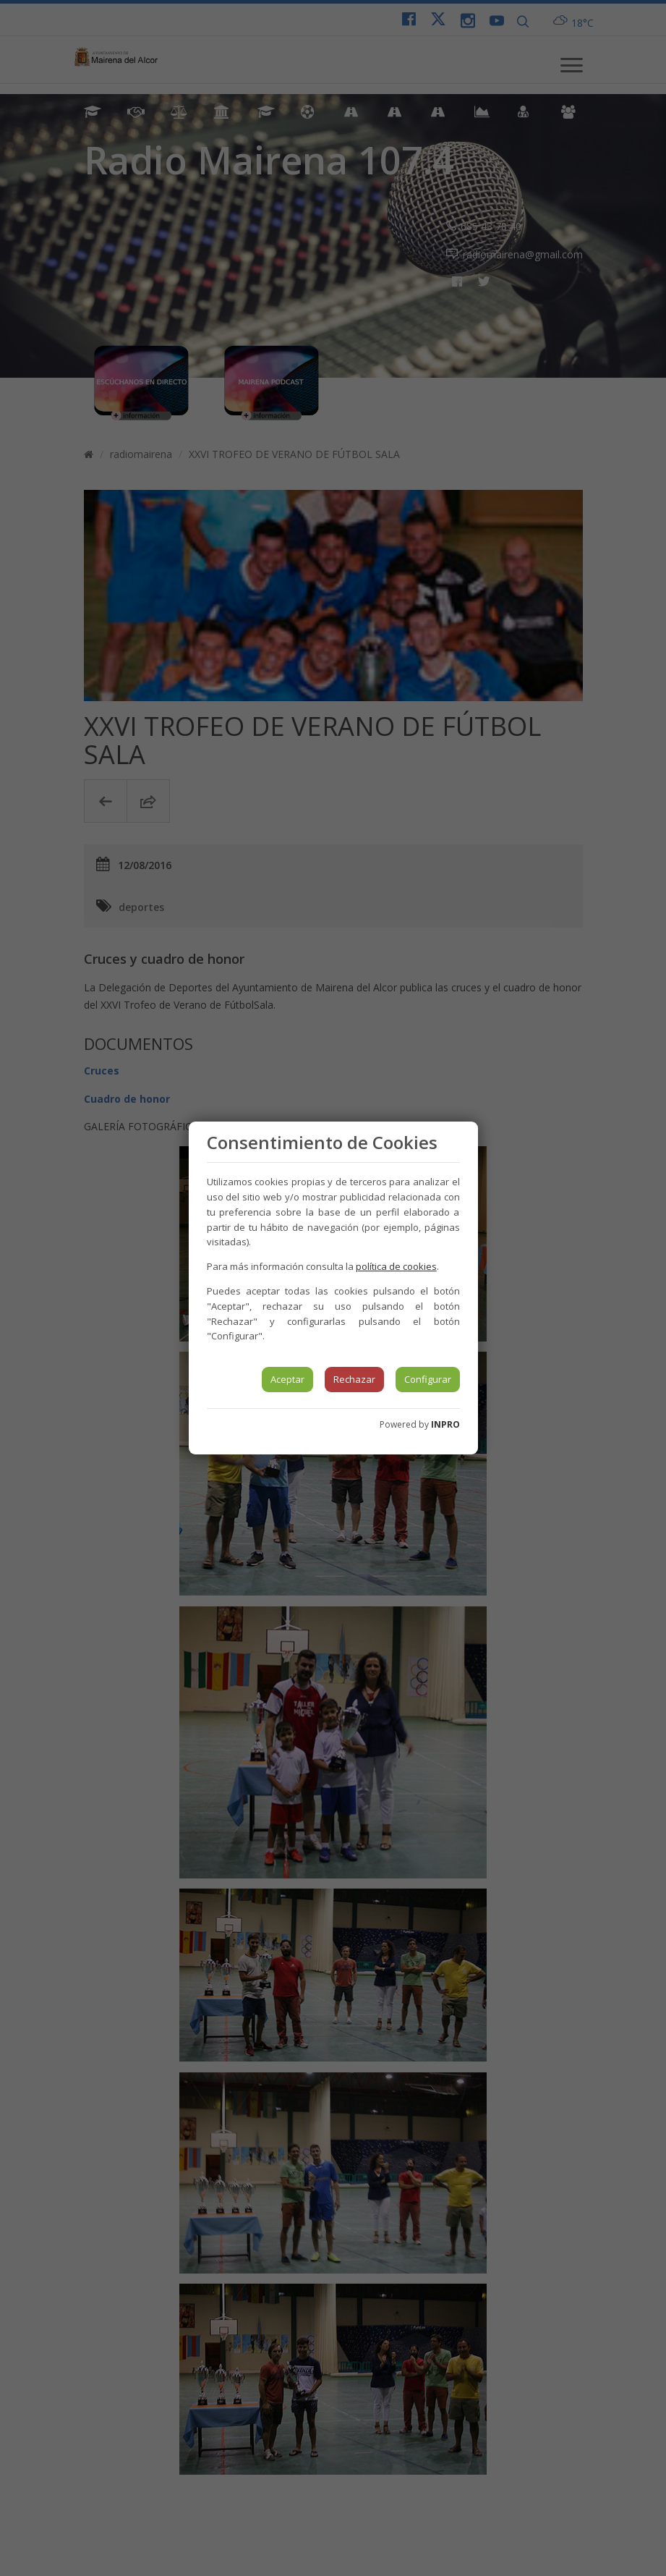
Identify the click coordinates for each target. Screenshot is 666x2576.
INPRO (445, 1424)
